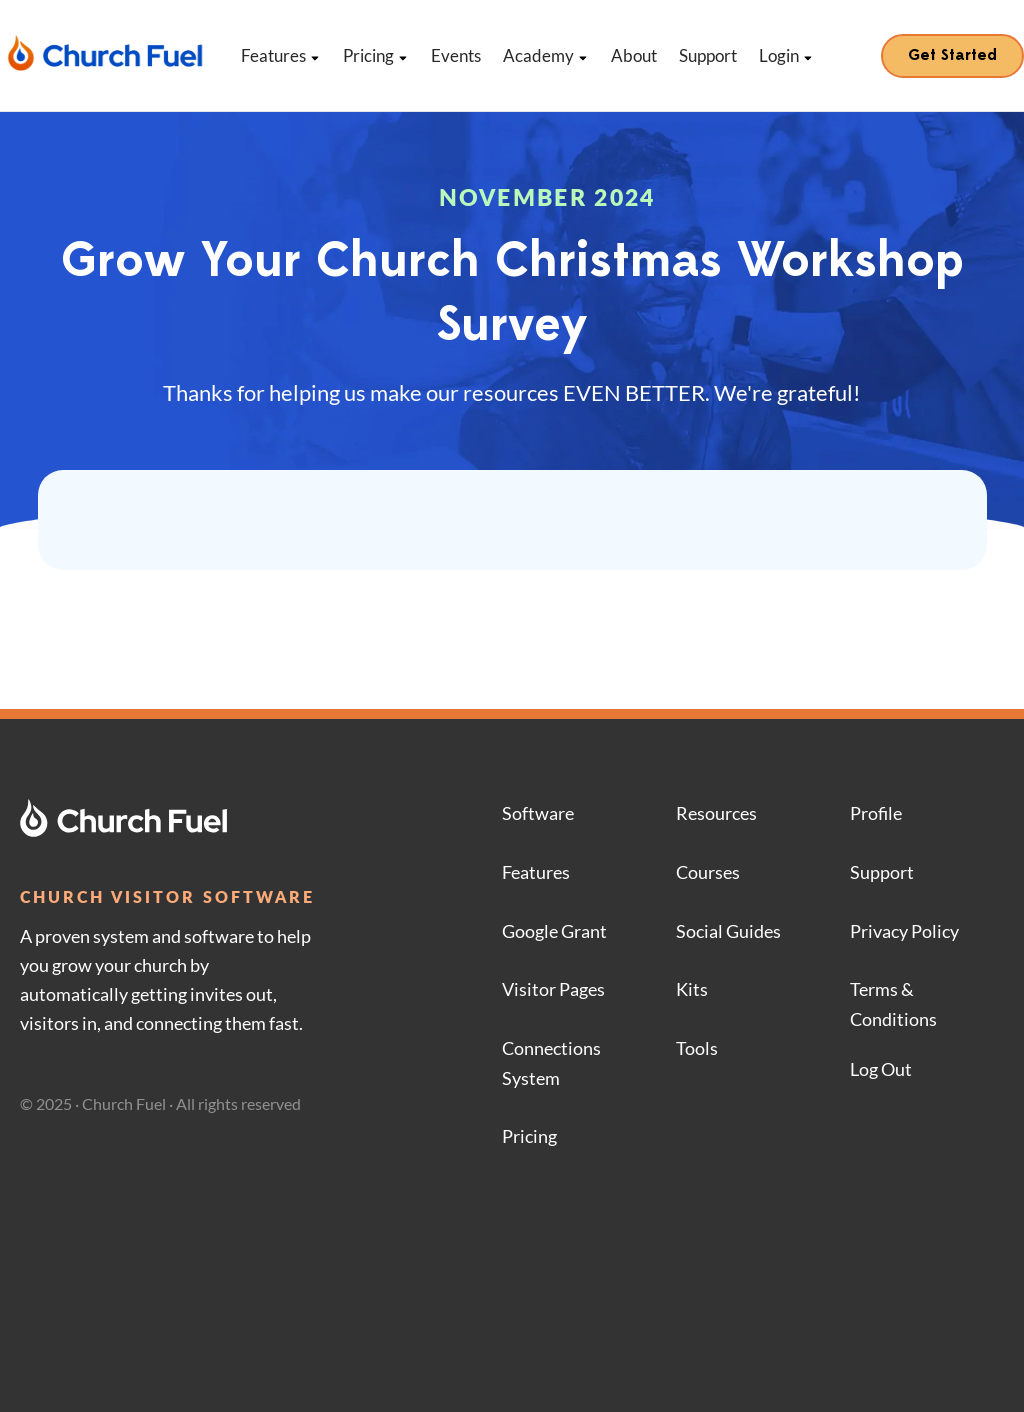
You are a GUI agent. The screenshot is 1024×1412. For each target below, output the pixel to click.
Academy (546, 55)
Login (786, 55)
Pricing (376, 55)
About (634, 55)
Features (281, 55)
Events (456, 55)
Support (708, 55)
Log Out (881, 1069)
